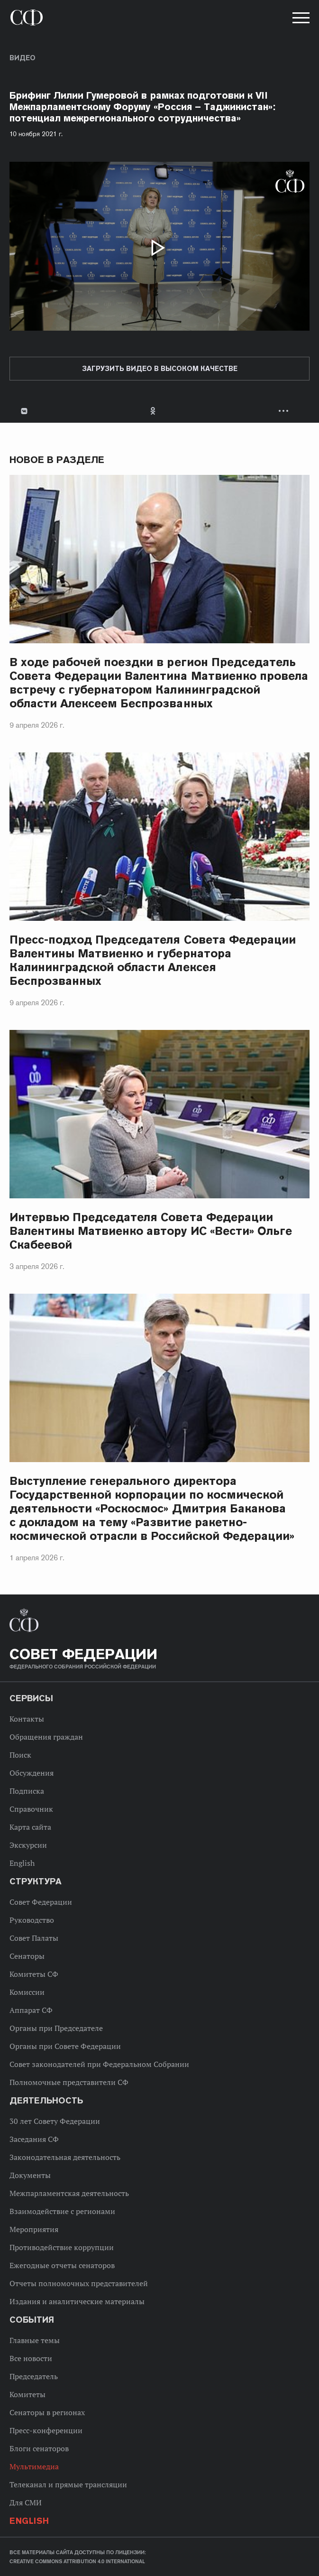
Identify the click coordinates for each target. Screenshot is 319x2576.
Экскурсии (28, 1845)
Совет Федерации (40, 1902)
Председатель (33, 2376)
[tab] (159, 411)
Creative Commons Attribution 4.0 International (77, 2561)
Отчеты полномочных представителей (78, 2283)
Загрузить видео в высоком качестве (159, 368)
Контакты (26, 1719)
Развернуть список (285, 411)
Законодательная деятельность (64, 2157)
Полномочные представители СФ (68, 2082)
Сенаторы (27, 1956)
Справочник (31, 1809)
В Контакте (23, 411)
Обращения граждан (46, 1737)
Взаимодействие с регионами (62, 2211)
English (22, 1863)
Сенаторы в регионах (47, 2412)
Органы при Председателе (56, 2028)
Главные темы (34, 2340)
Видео (22, 58)
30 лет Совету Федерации (54, 2121)
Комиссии (27, 1992)
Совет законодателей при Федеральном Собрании (99, 2064)
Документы (30, 2175)
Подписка (26, 1791)
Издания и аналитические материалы (77, 2301)
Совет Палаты (33, 1938)
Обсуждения (31, 1773)
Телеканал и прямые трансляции (68, 2484)
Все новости (30, 2358)
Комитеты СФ (33, 1974)
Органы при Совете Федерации (65, 2046)
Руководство (31, 1920)
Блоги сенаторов (39, 2448)
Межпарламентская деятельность (69, 2193)
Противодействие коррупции (61, 2247)
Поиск (20, 1755)
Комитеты (27, 2394)
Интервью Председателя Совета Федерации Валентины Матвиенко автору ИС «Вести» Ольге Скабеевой (150, 1231)
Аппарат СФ (31, 2010)
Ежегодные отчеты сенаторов (62, 2265)
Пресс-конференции (45, 2430)
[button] (300, 19)
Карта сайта (30, 1827)
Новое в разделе (56, 460)
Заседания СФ (34, 2139)
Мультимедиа (34, 2466)
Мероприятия (33, 2229)
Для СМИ (25, 2502)
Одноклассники (153, 411)
